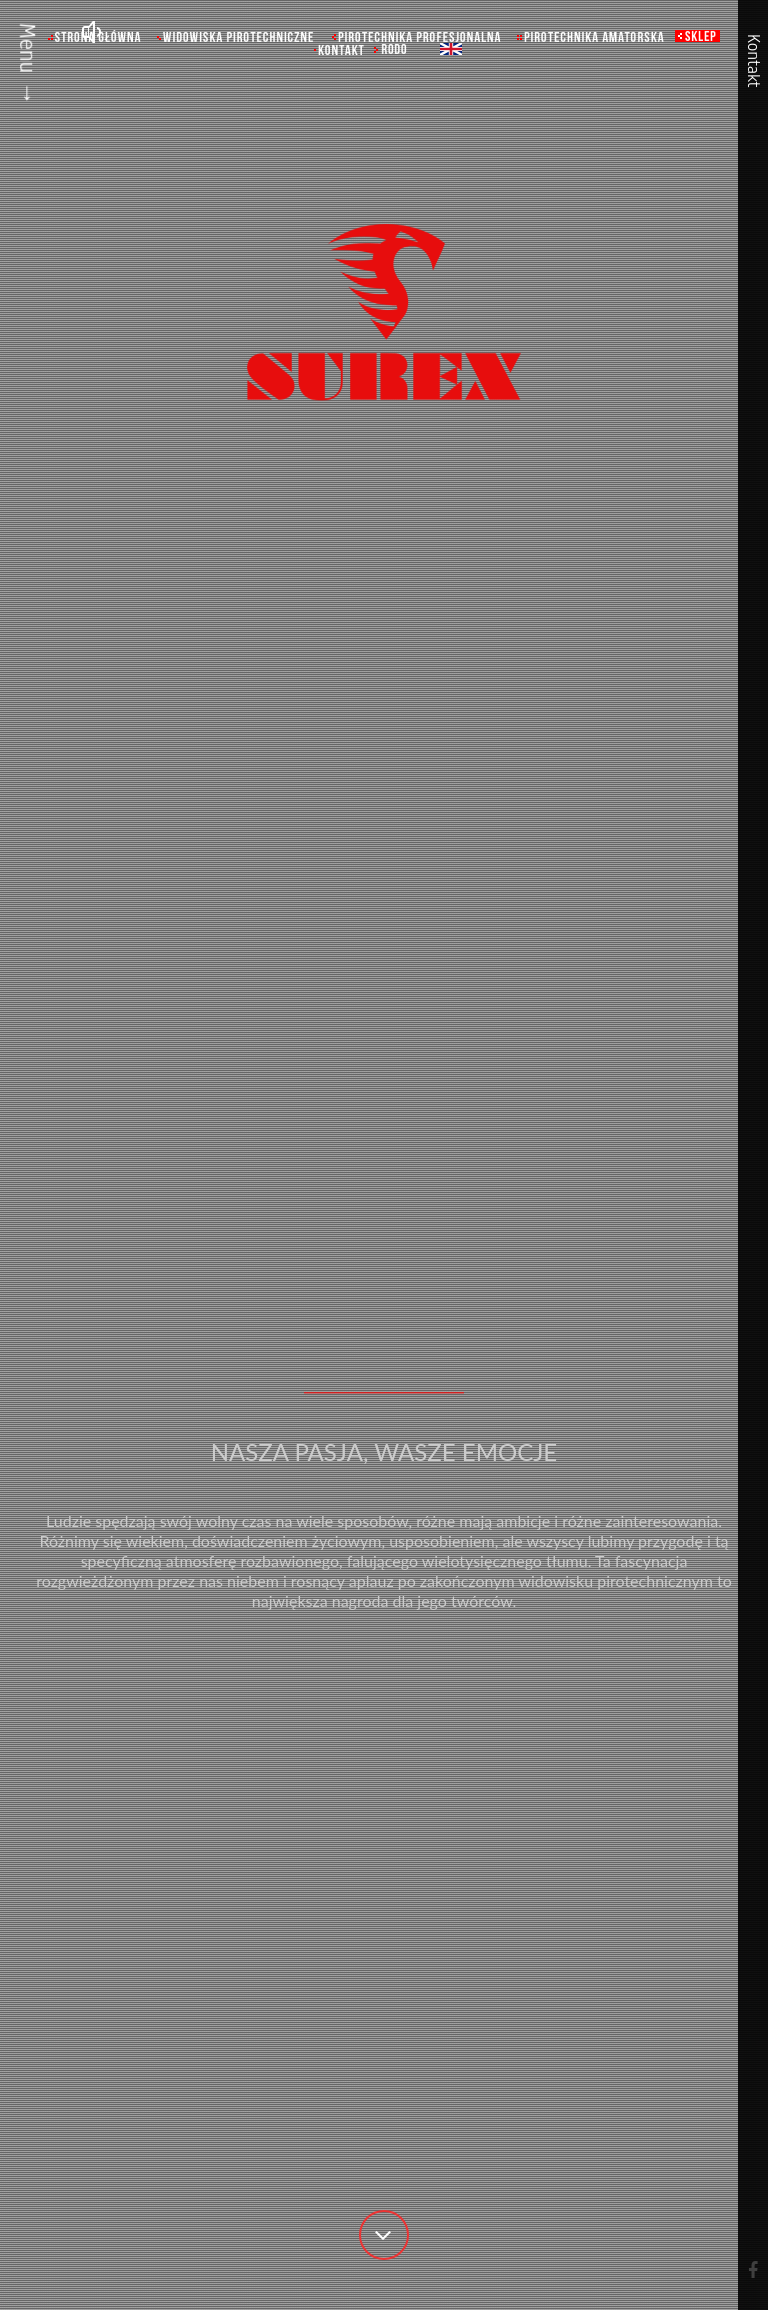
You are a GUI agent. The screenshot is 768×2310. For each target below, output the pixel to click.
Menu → (27, 64)
